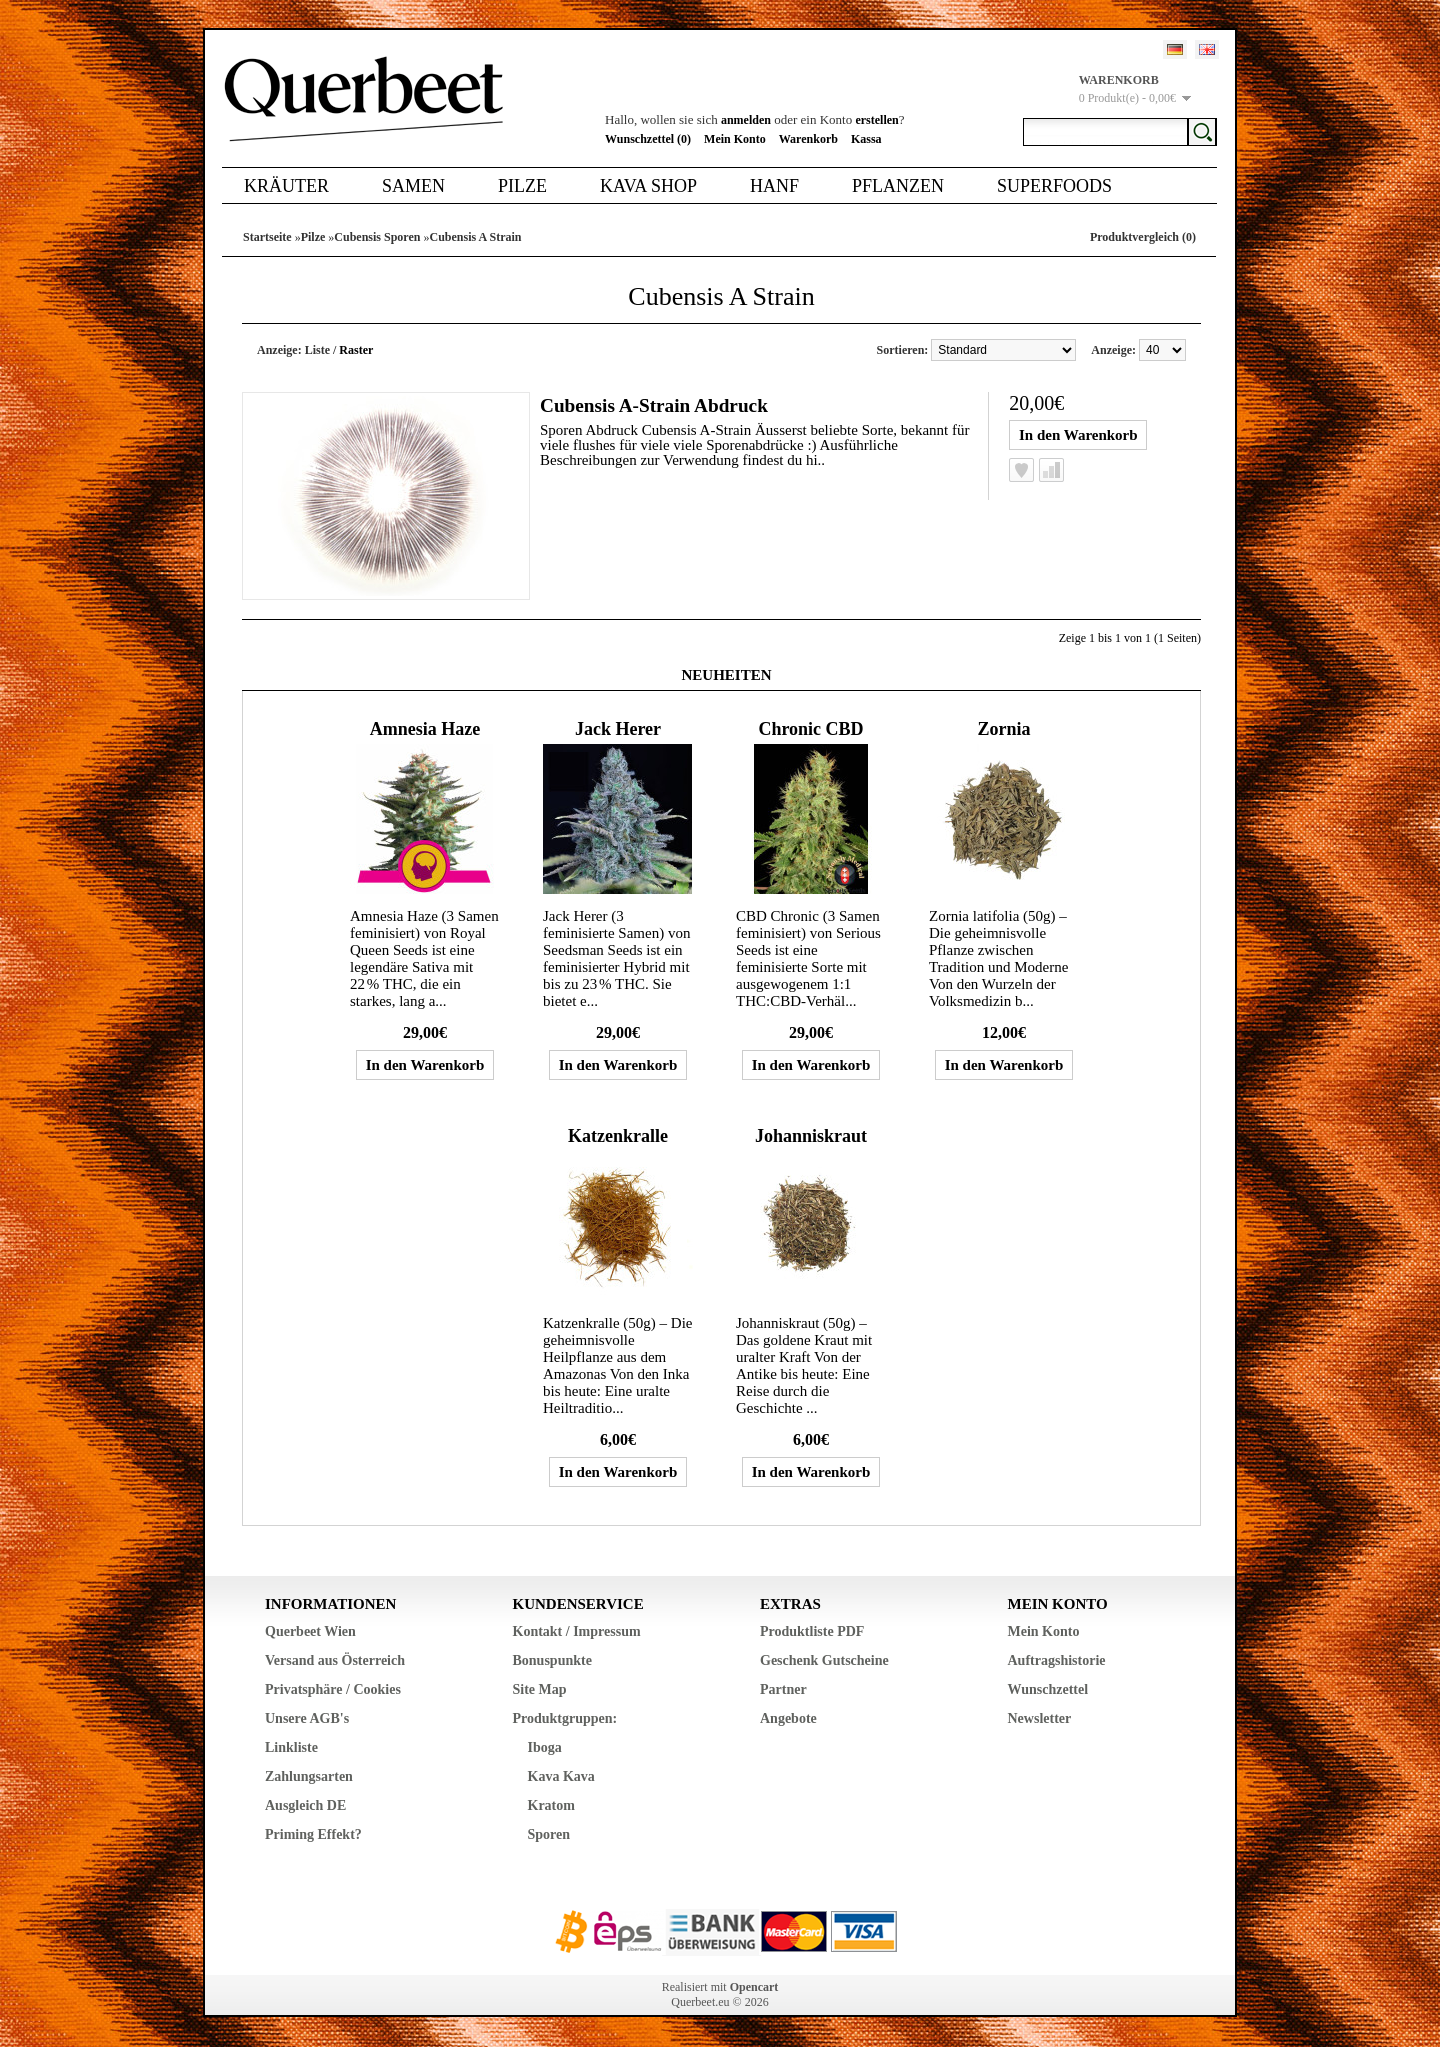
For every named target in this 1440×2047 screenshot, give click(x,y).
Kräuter (286, 186)
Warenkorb (808, 139)
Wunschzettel (1048, 1689)
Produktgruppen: (565, 1718)
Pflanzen (898, 186)
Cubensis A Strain (475, 237)
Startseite (267, 237)
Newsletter (1040, 1718)
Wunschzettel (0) (648, 139)
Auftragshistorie (1057, 1660)
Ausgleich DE (305, 1805)
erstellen (876, 120)
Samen (413, 186)
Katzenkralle (618, 1136)
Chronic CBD (810, 729)
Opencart (754, 1987)
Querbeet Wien (310, 1631)
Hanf (774, 186)
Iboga (545, 1747)
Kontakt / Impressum (577, 1631)
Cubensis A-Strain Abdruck (661, 404)
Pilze (522, 186)
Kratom (551, 1805)
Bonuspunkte (552, 1660)
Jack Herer (618, 729)
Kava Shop (648, 186)
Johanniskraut (811, 1136)
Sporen (549, 1834)
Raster (356, 350)
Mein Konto (735, 139)
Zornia (1003, 729)
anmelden (746, 120)
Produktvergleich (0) (1143, 237)
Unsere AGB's (307, 1718)
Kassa (866, 139)
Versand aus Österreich (335, 1660)
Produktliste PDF (812, 1631)
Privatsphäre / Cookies (333, 1689)
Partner (783, 1689)
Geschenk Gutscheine (824, 1660)
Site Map (540, 1689)
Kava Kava (561, 1776)
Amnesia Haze (425, 729)
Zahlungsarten (309, 1776)
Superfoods (1054, 186)
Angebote (788, 1718)
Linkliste (291, 1747)
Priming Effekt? (313, 1834)
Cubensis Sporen (377, 237)
